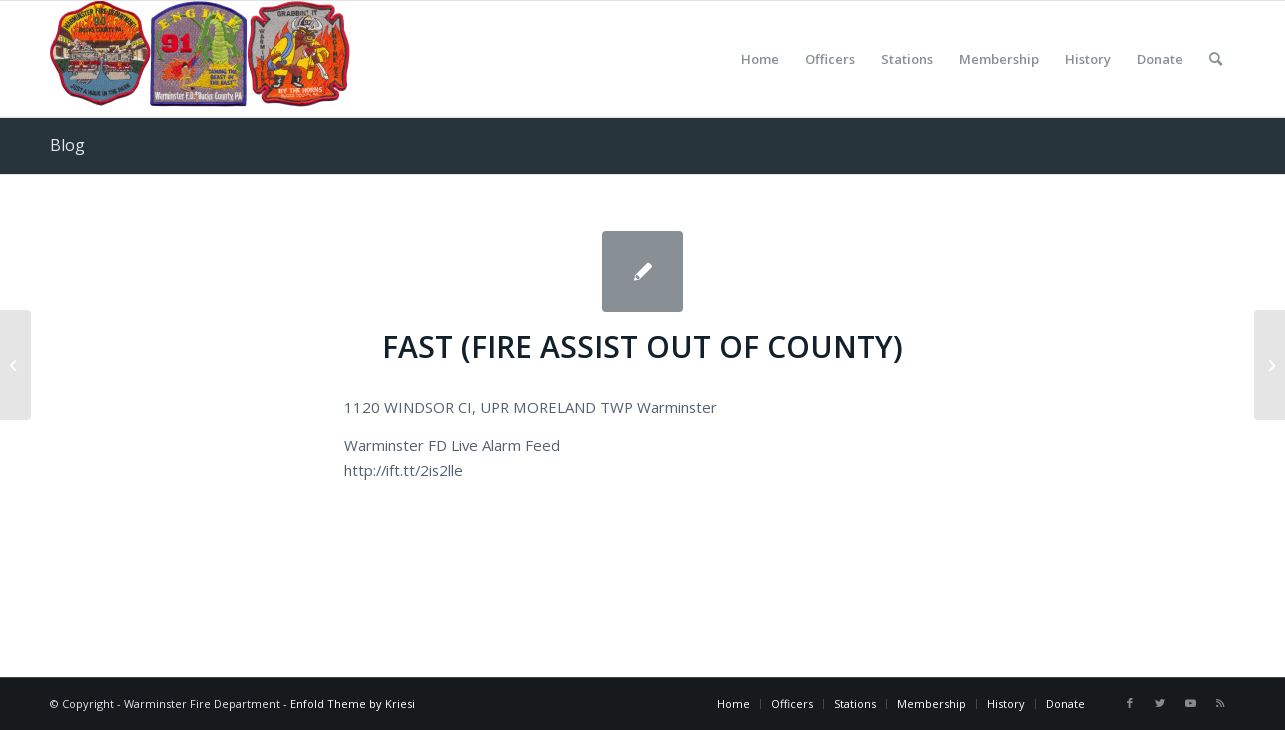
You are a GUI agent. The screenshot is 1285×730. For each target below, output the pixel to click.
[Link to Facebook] (1130, 703)
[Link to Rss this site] (1220, 703)
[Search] (1215, 59)
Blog (67, 145)
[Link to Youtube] (1190, 703)
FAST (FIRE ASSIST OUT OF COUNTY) (642, 346)
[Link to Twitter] (1160, 703)
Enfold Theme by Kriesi (352, 703)
